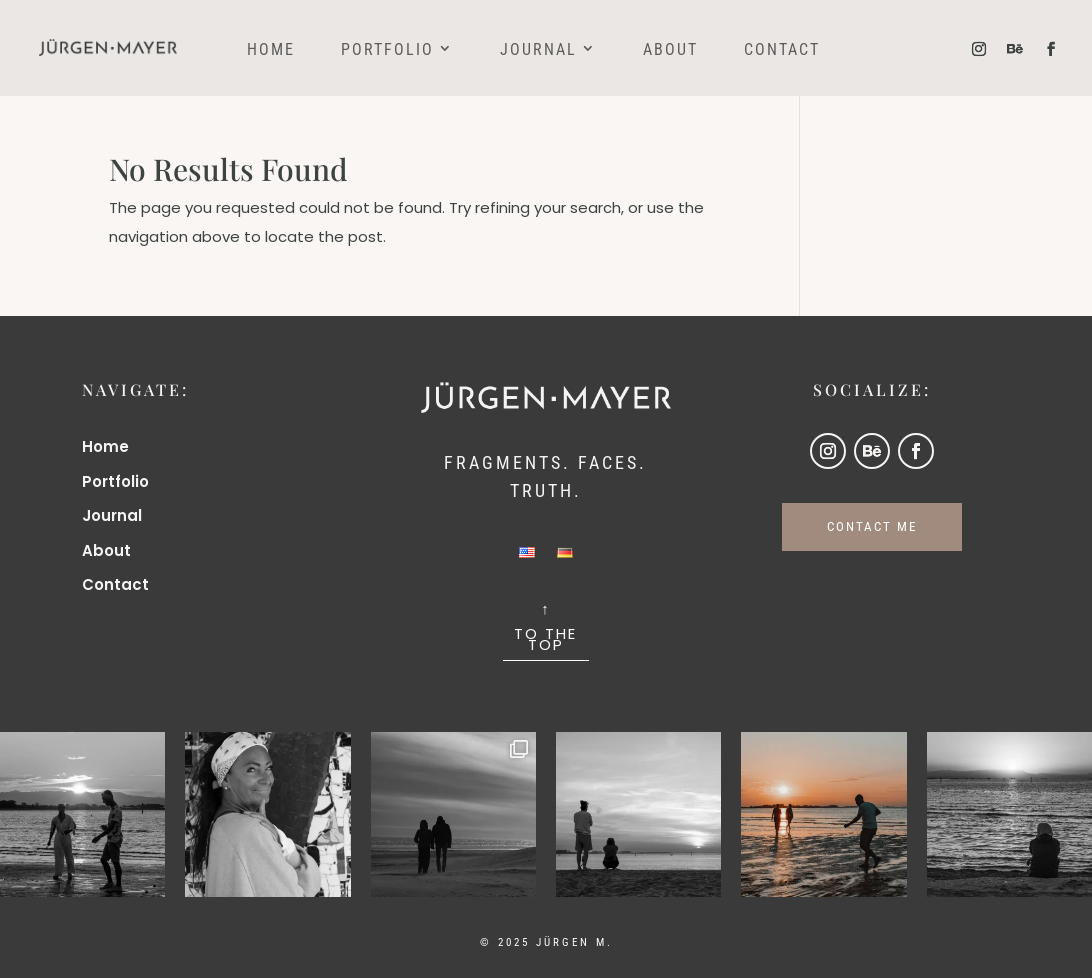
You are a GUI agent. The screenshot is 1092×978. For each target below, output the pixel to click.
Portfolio (387, 51)
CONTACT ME (872, 526)
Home (271, 51)
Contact (782, 51)
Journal (538, 51)
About (670, 51)
